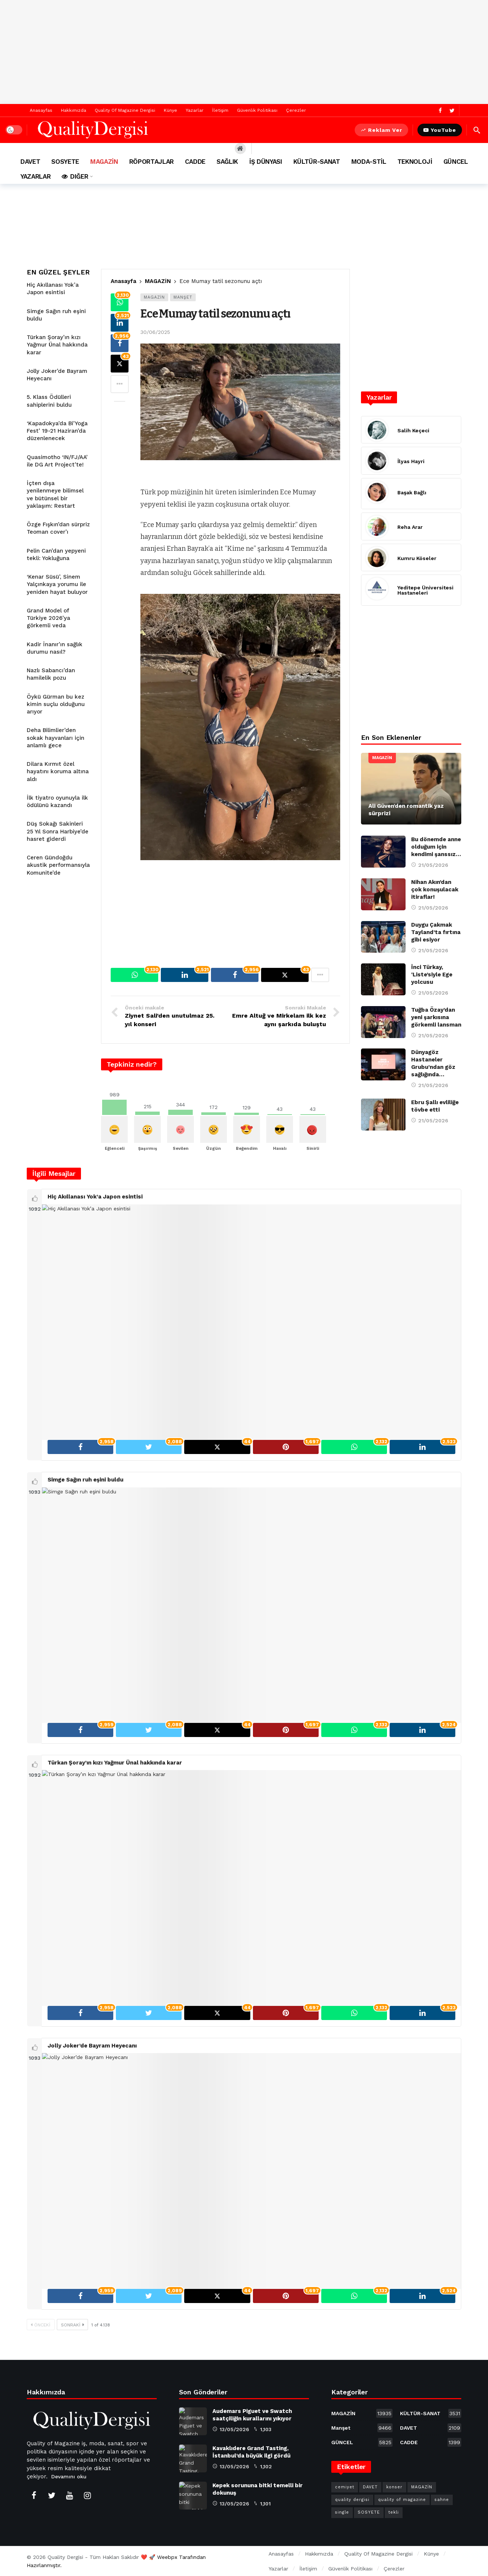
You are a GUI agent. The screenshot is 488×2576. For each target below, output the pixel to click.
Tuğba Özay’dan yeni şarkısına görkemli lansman (436, 1017)
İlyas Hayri (410, 461)
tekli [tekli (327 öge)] (393, 2512)
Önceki (41, 2325)
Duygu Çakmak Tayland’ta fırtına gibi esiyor (436, 932)
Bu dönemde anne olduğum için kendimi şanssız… (436, 847)
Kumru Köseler (416, 558)
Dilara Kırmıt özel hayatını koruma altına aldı (58, 772)
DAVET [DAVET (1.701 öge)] (370, 2487)
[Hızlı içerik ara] (476, 130)
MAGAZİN (154, 297)
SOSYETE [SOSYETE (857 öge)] (369, 2512)
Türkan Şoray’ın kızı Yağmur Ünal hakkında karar (57, 345)
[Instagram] (87, 2495)
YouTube (439, 130)
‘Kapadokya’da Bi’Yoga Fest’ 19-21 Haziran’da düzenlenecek (57, 431)
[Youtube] (69, 2495)
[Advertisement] (244, 52)
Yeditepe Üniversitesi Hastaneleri (425, 590)
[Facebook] (440, 110)
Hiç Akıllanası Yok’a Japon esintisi (95, 1196)
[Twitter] (451, 110)
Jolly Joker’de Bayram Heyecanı (92, 2045)
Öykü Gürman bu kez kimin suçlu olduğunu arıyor (56, 704)
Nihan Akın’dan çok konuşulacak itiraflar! (434, 889)
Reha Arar (410, 527)
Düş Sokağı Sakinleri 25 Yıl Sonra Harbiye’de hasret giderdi (57, 831)
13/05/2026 (230, 2429)
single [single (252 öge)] (342, 2512)
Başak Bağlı (411, 492)
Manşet (182, 297)
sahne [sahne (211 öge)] (442, 2499)
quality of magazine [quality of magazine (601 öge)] (402, 2499)
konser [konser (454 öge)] (394, 2487)
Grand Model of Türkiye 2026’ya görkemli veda (48, 618)
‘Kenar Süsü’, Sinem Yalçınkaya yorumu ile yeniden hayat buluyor (57, 584)
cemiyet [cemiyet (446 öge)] (344, 2487)
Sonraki (72, 2325)
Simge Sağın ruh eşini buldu (85, 1479)
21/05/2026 (429, 865)
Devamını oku (69, 2476)
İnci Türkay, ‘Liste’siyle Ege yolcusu (431, 974)
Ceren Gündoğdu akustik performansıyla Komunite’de (58, 865)
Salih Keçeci (413, 430)
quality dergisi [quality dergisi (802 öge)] (352, 2499)
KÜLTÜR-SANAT (430, 2413)
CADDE (430, 2442)
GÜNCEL (362, 2442)
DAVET (430, 2427)
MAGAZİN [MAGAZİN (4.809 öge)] (421, 2487)
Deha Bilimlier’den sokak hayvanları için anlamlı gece (55, 738)
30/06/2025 (155, 332)
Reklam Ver (381, 130)
